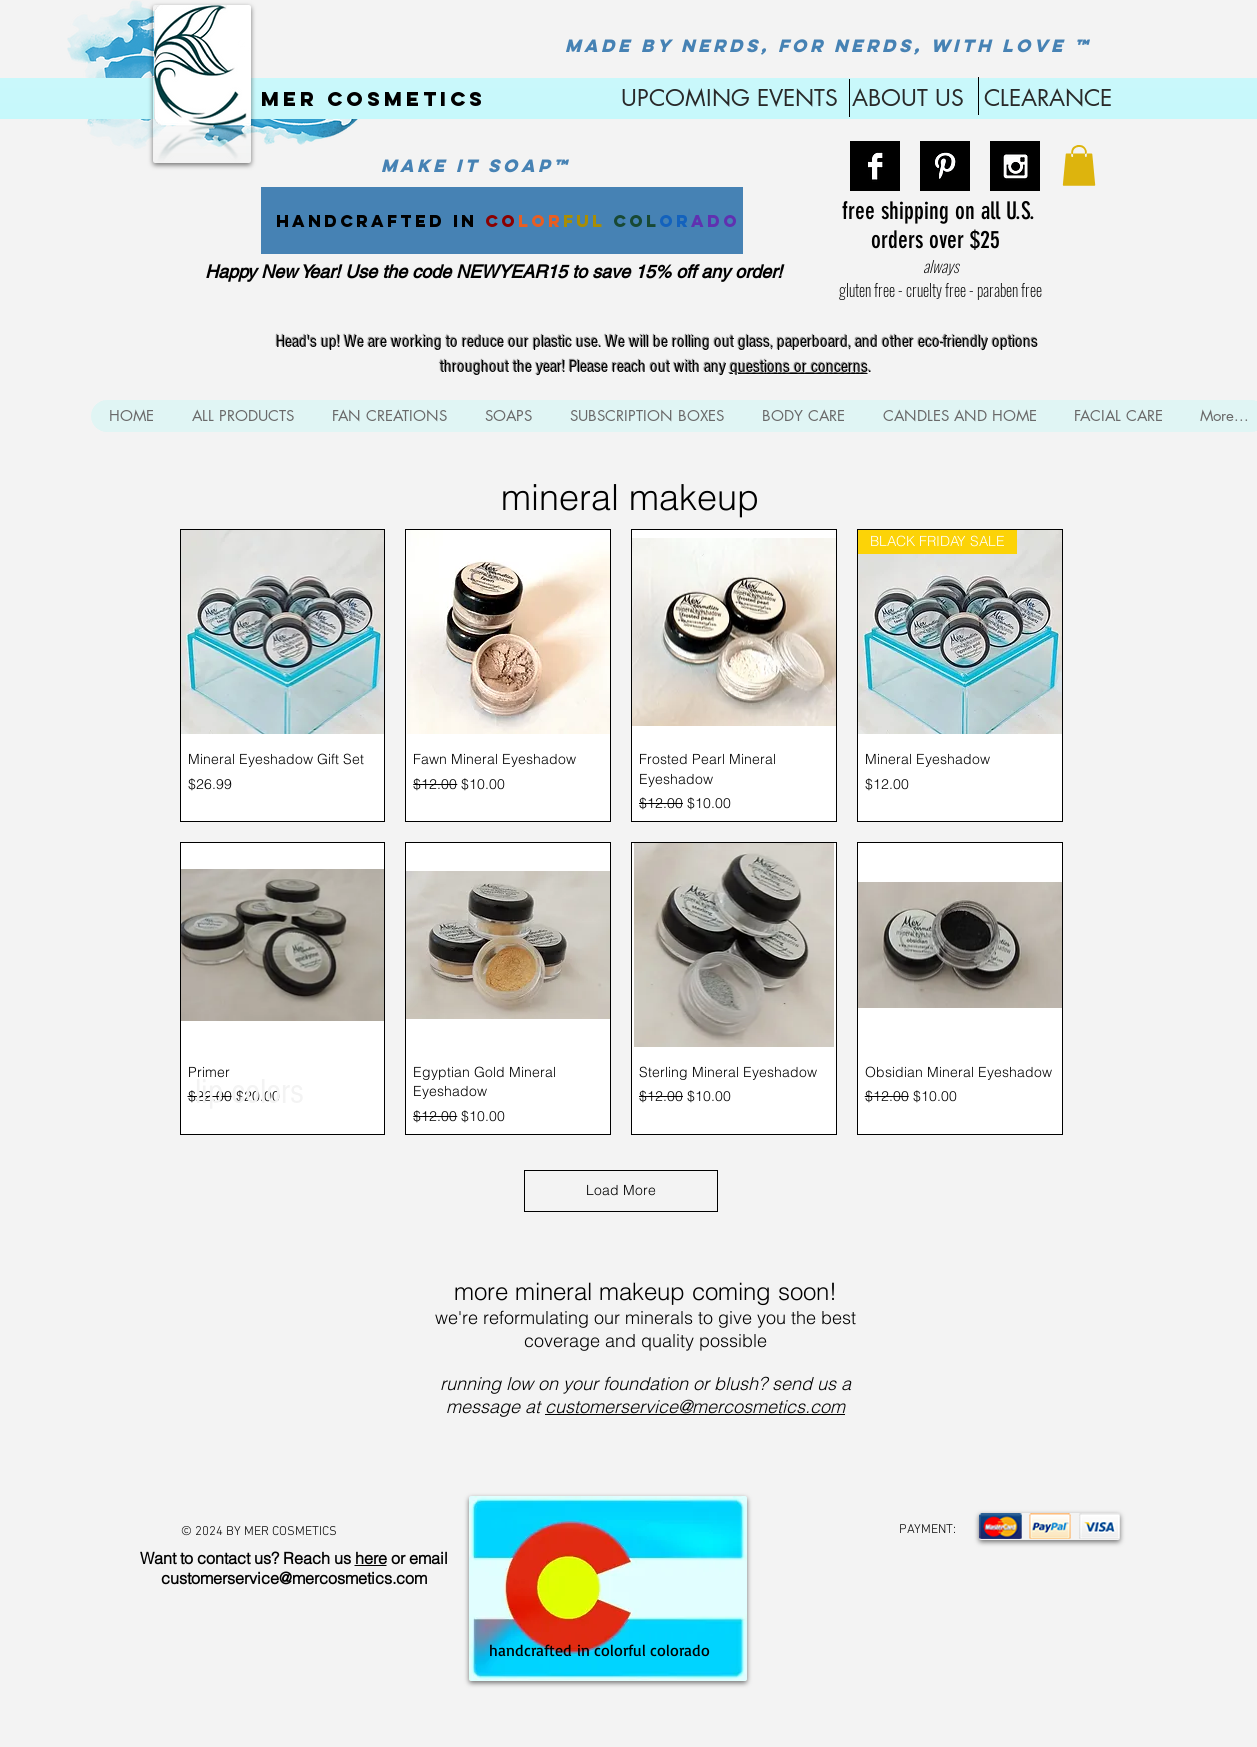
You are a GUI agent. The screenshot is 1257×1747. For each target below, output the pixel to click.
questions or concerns (799, 366)
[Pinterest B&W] (945, 166)
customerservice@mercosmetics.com (695, 1406)
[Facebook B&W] (875, 166)
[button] (1079, 165)
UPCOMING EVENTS (726, 98)
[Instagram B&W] (1015, 166)
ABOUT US (908, 98)
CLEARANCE (1048, 98)
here (371, 1558)
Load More (621, 1190)
